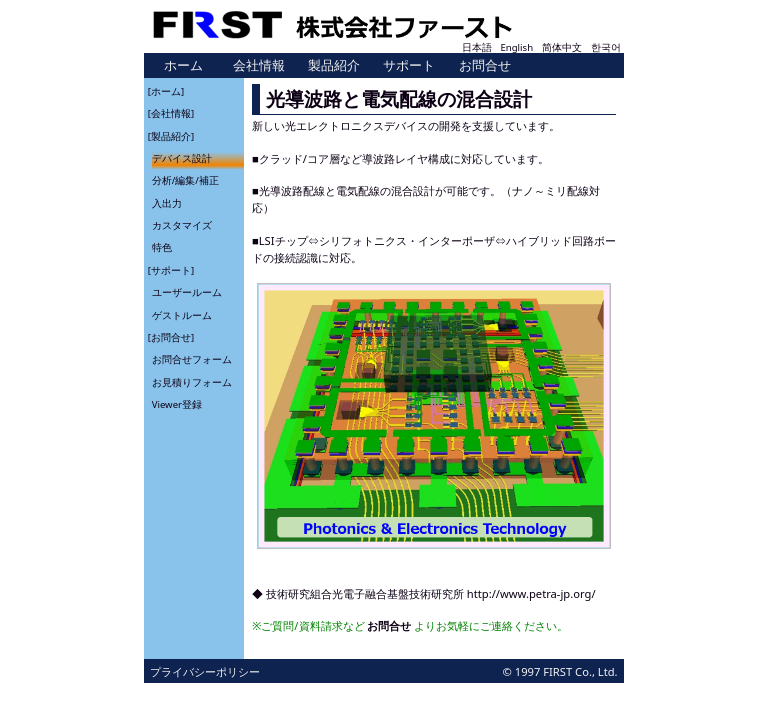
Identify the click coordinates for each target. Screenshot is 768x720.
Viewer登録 (177, 404)
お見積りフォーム (192, 381)
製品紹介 (334, 65)
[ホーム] (166, 90)
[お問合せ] (171, 337)
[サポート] (171, 269)
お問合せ (485, 65)
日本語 (477, 47)
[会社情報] (171, 113)
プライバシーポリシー (205, 671)
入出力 (167, 202)
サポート (409, 65)
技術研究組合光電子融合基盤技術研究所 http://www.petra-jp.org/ (431, 593)
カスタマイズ (182, 225)
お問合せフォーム (192, 359)
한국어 (606, 47)
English (516, 47)
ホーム (183, 65)
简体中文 (562, 47)
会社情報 (259, 65)
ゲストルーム (182, 314)
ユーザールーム (187, 292)
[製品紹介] (171, 135)
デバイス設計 (182, 158)
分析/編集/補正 (185, 180)
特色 (162, 247)
